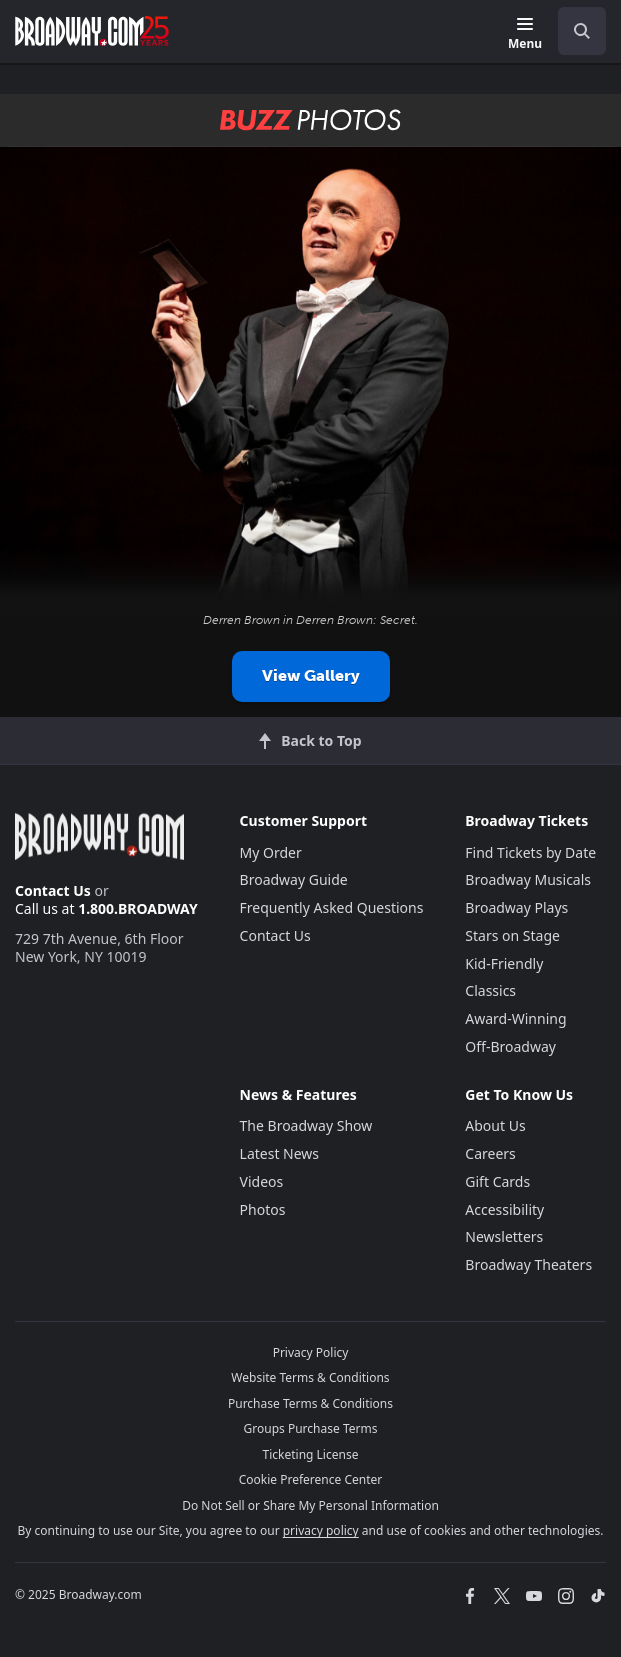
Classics (490, 990)
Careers (490, 1153)
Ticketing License (311, 1454)
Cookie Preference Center (311, 1479)
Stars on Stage (512, 935)
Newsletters (504, 1236)
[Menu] (525, 34)
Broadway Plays (516, 907)
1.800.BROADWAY (138, 908)
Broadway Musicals (528, 879)
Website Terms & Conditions (310, 1377)
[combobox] (574, 31)
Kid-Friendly (504, 963)
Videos (262, 1181)
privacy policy (321, 1530)
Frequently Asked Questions (332, 907)
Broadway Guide (294, 879)
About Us (495, 1125)
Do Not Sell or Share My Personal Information (310, 1505)
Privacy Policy (311, 1352)
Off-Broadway (510, 1046)
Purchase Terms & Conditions (310, 1403)
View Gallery (311, 675)
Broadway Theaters (528, 1264)
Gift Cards (497, 1181)
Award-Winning (515, 1018)
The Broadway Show (306, 1125)
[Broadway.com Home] (92, 31)
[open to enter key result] (582, 31)
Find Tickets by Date (530, 852)
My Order (271, 852)
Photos (263, 1209)
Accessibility (504, 1209)
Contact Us (53, 890)
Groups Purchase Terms (311, 1428)
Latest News (280, 1153)
